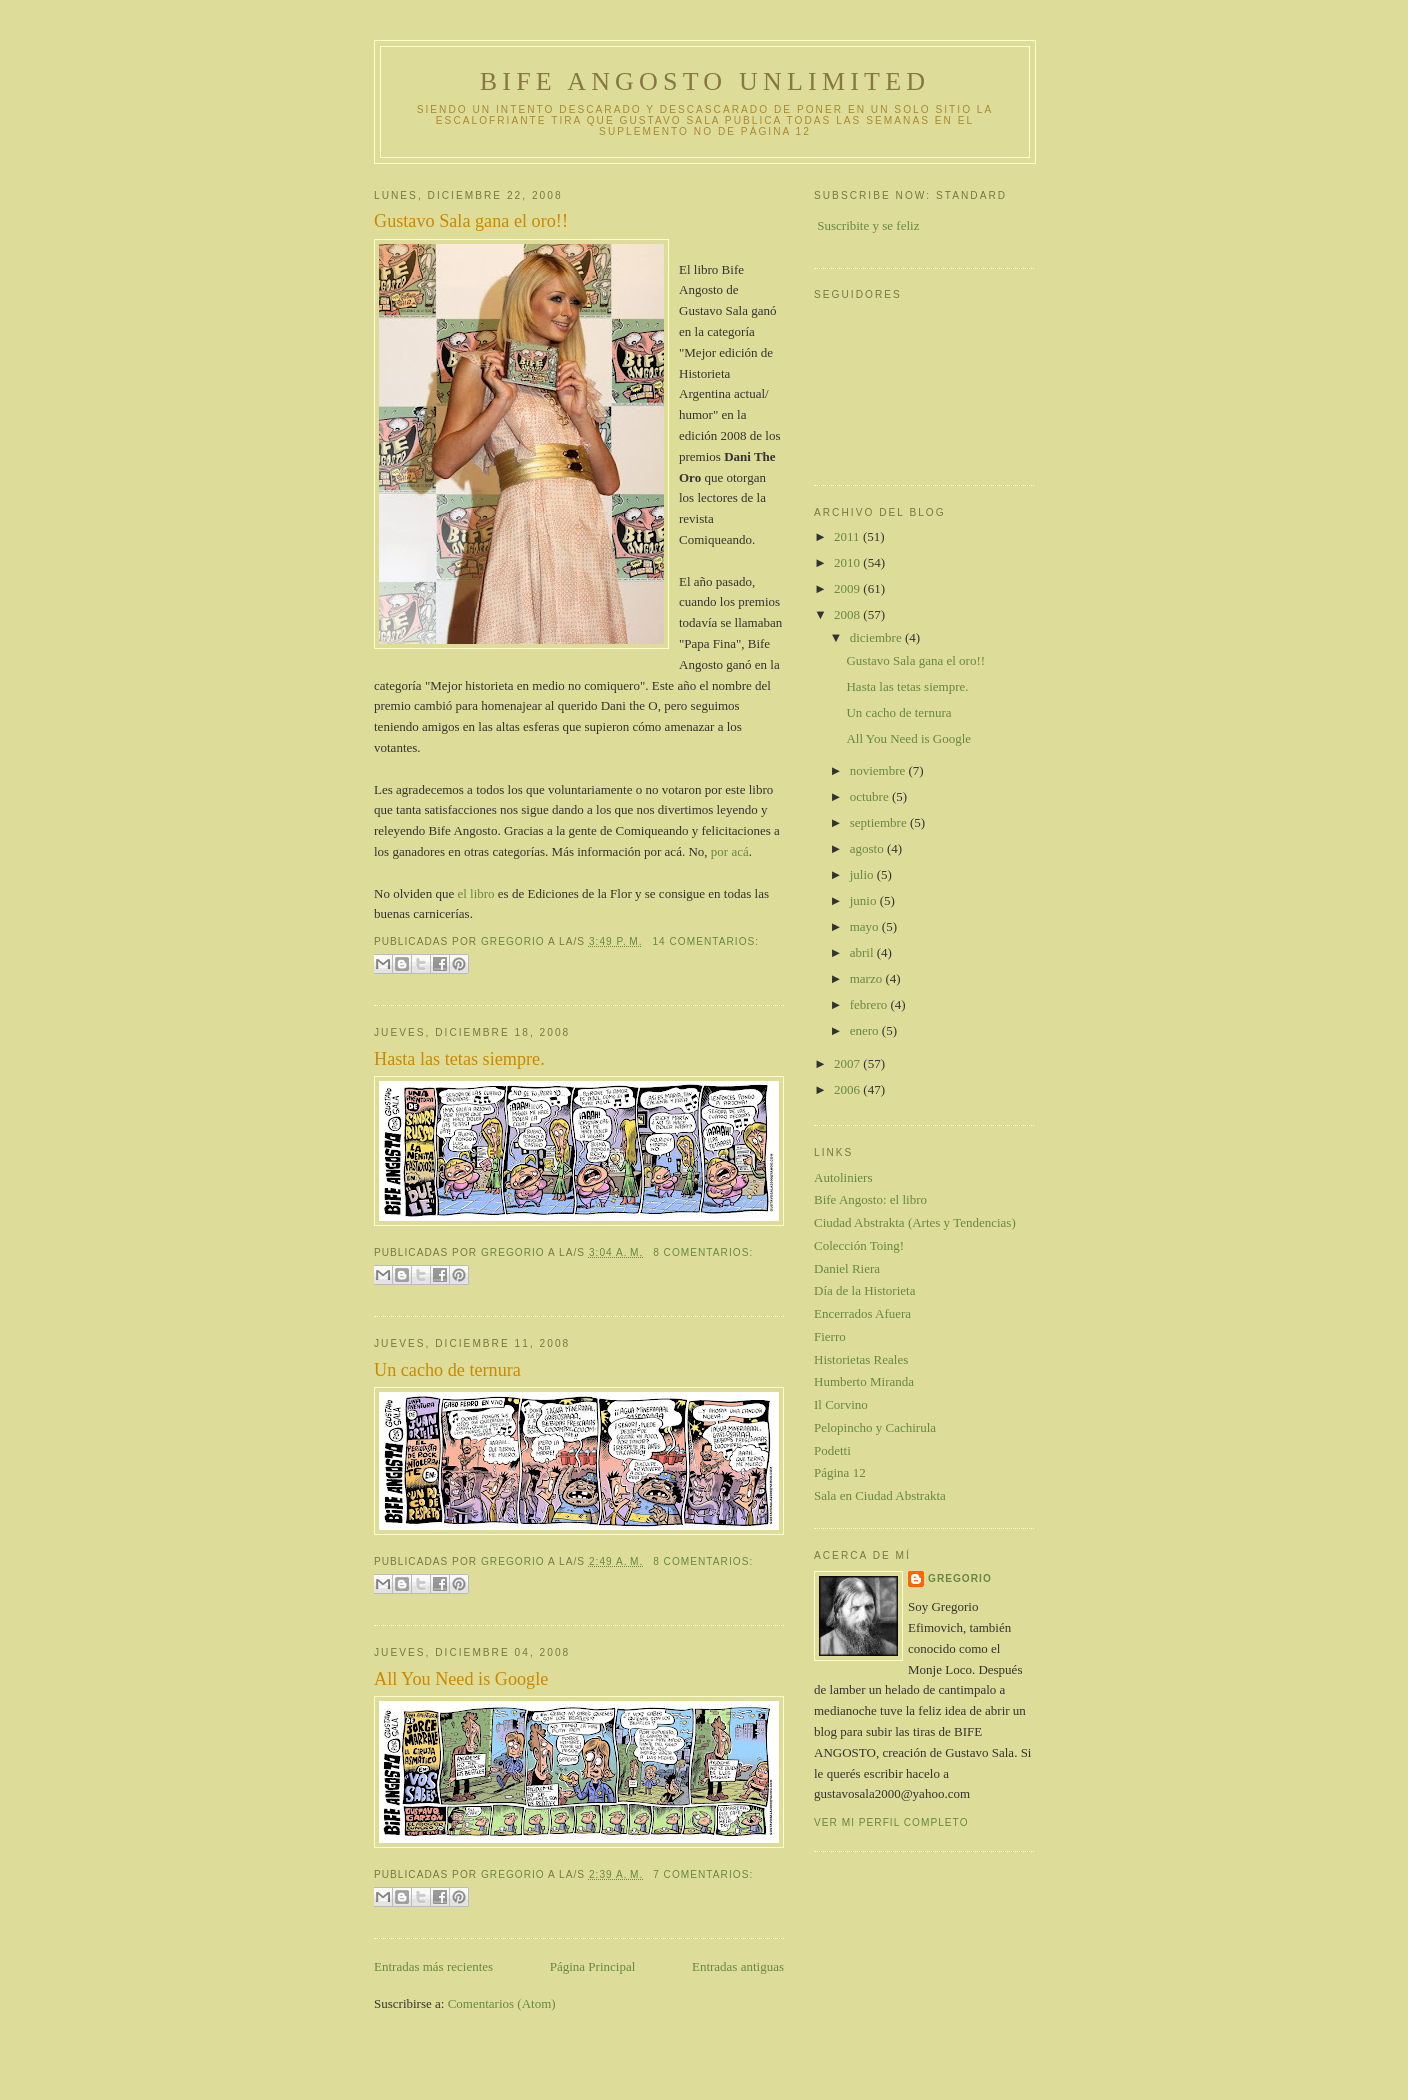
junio (865, 900)
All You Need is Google (461, 1679)
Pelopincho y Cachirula (875, 1427)
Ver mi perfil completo (891, 1822)
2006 (848, 1089)
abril (863, 952)
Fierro (830, 1336)
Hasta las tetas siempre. (459, 1059)
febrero (870, 1004)
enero (866, 1030)
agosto (868, 848)
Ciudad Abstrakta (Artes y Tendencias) (915, 1222)
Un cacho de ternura (447, 1370)
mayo (866, 926)
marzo (868, 978)
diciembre (877, 637)
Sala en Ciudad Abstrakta (880, 1495)
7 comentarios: (703, 1874)
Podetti (832, 1450)
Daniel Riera (847, 1268)
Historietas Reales (861, 1359)
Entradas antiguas (738, 1966)
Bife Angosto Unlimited (705, 81)
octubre (871, 796)
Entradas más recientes (433, 1966)
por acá (730, 851)
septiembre (880, 822)
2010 (848, 562)
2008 (848, 614)
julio (863, 874)
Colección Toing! (859, 1245)
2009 (848, 588)
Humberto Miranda (864, 1381)
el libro (475, 893)
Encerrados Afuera (862, 1313)
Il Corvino (841, 1404)
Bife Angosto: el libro (870, 1199)
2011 (848, 536)
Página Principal (593, 1966)
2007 (848, 1063)
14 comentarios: (705, 941)
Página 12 (840, 1472)
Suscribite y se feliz (868, 225)
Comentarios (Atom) (502, 2003)
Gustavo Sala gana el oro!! (471, 221)
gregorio (960, 1578)
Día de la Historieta (864, 1290)
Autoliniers (843, 1177)
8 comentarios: (703, 1252)
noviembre (879, 770)
